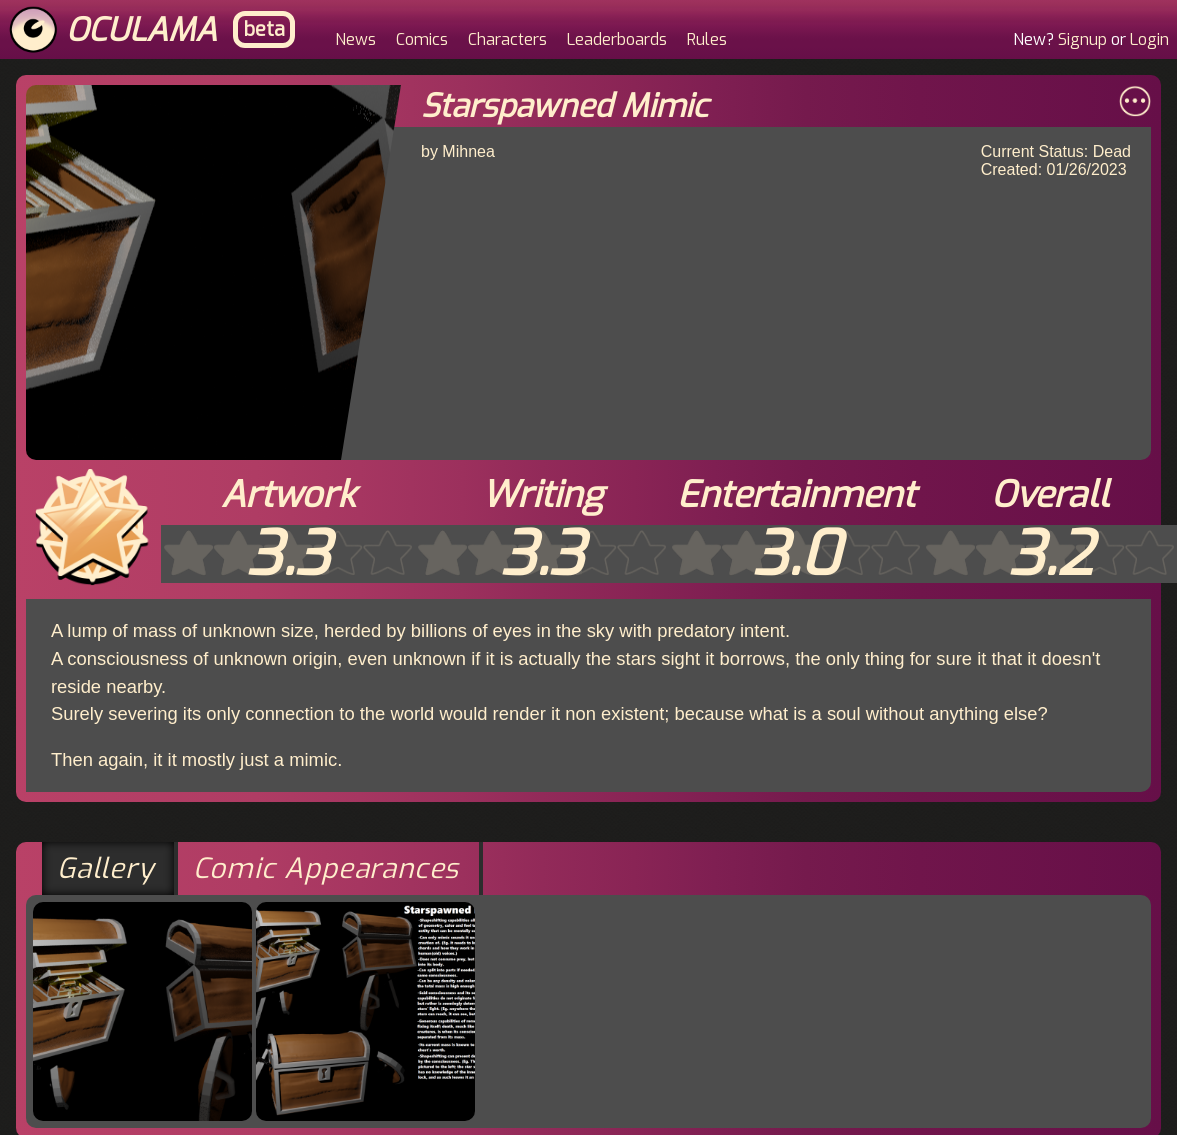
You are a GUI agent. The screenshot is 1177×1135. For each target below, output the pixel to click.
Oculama (141, 30)
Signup (1082, 39)
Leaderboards (617, 39)
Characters (507, 39)
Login (1149, 39)
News (355, 39)
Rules (707, 39)
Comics (422, 39)
